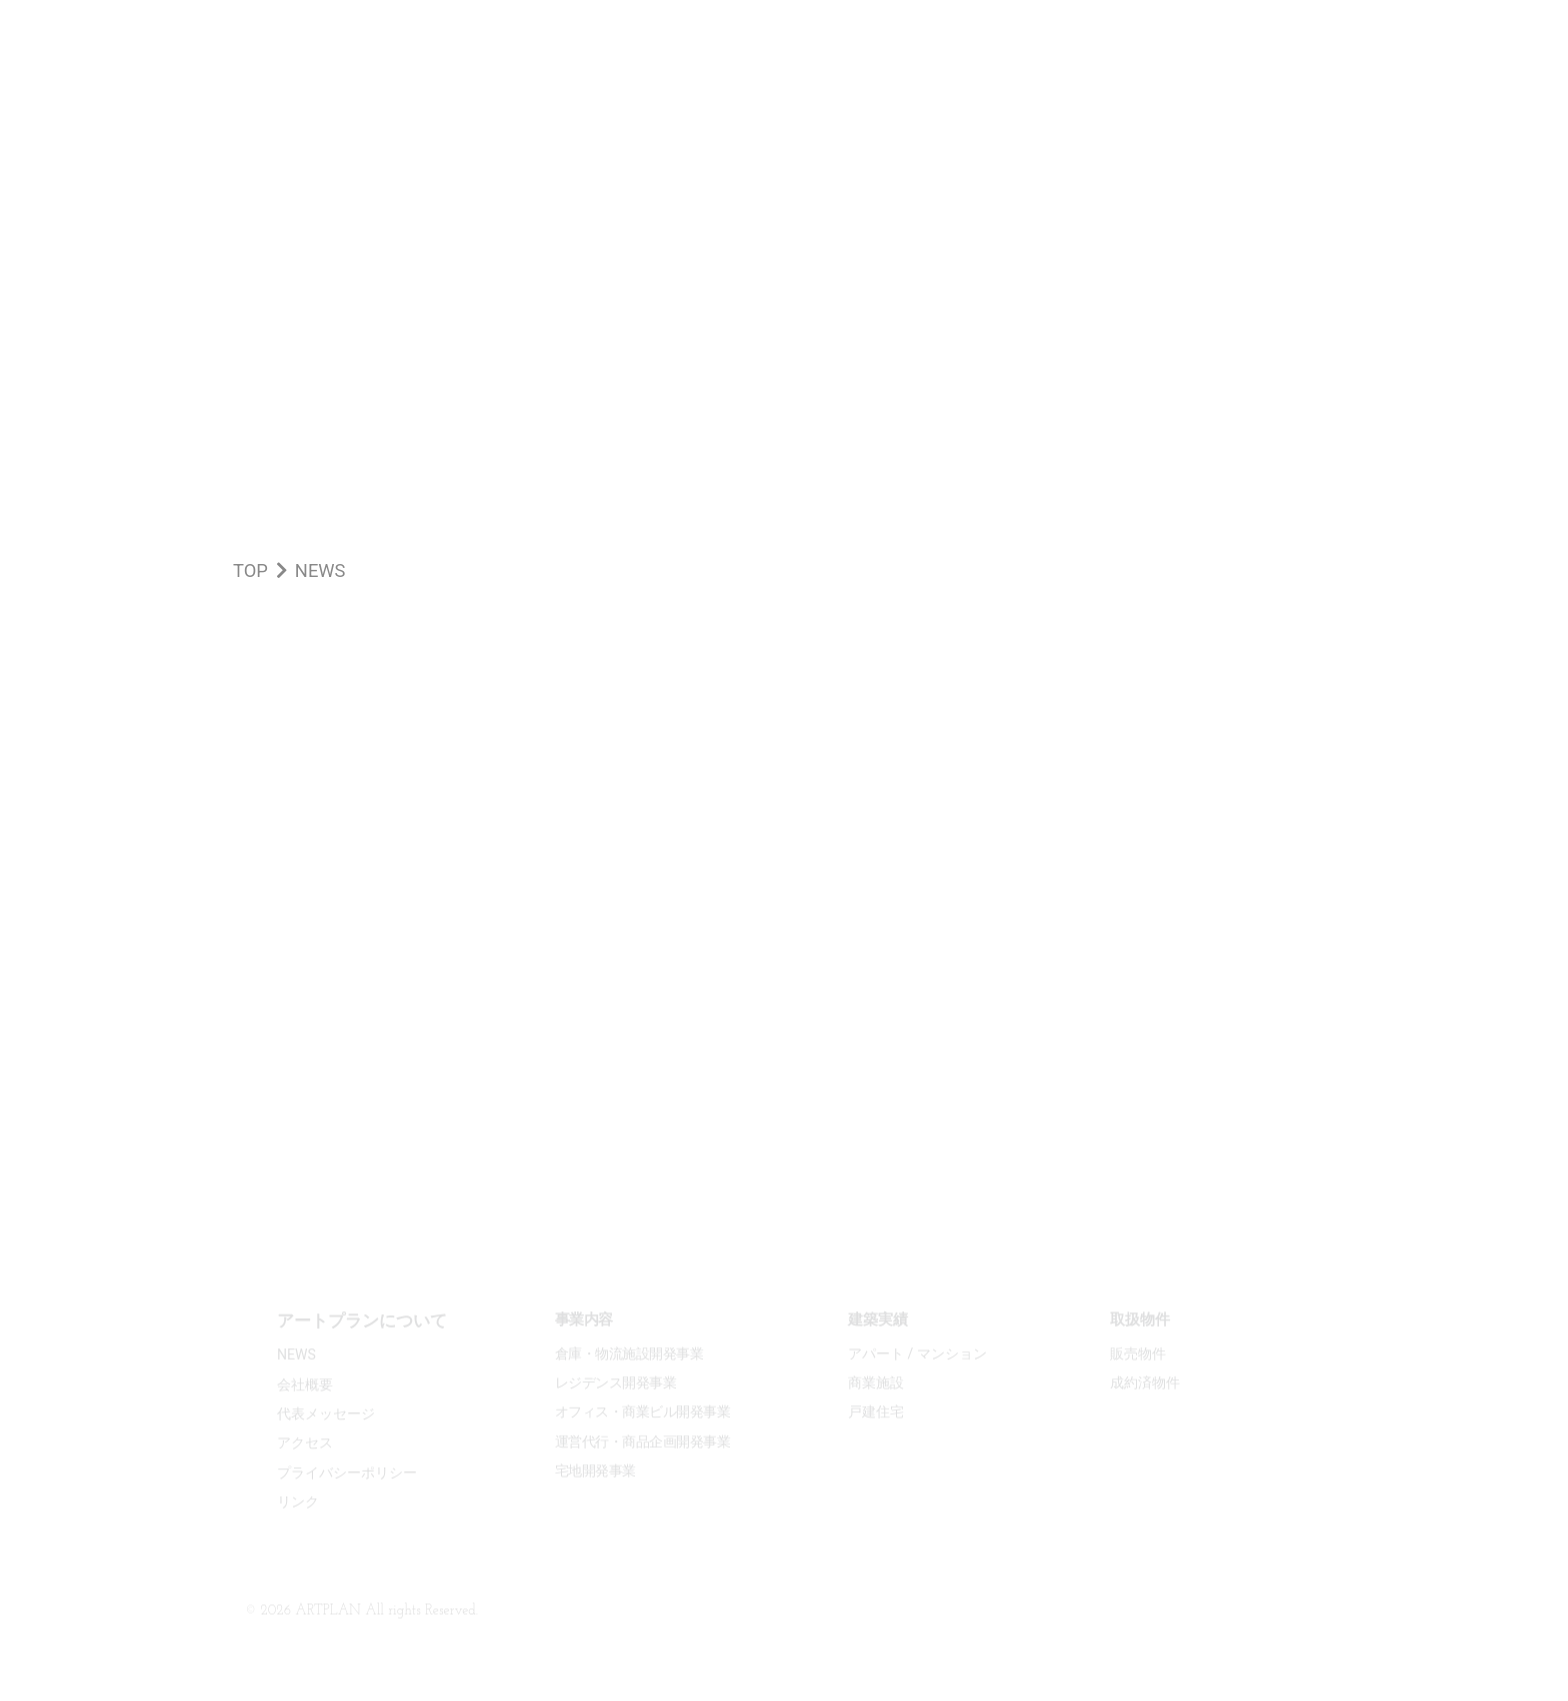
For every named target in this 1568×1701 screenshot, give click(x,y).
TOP (250, 570)
